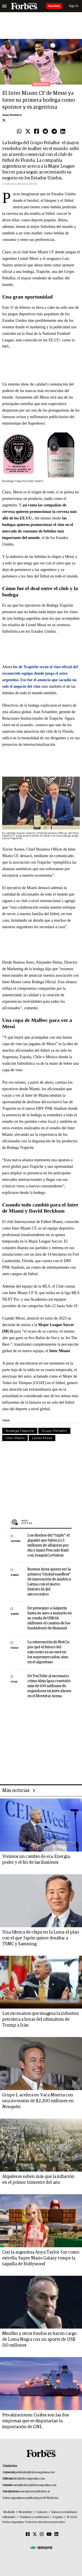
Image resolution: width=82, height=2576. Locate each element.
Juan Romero (12, 115)
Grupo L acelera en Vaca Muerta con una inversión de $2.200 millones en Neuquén (38, 2101)
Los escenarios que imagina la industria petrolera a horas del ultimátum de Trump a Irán (40, 2019)
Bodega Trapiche (19, 1431)
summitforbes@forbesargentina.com (34, 2485)
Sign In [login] (74, 6)
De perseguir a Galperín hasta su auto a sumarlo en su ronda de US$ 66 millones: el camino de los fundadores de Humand (49, 1618)
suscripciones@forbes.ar (35, 2491)
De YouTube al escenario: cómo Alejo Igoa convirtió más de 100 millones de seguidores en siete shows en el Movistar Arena (49, 1686)
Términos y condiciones (34, 2517)
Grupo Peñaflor (54, 1431)
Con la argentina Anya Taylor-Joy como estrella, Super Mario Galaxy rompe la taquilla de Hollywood (40, 2258)
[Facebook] (28, 2534)
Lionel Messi (42, 1438)
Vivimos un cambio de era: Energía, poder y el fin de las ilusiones (36, 1859)
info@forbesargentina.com (29, 2478)
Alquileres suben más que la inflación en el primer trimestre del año (38, 2179)
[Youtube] (49, 2534)
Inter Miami (14, 1438)
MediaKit (9, 2512)
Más (46, 1522)
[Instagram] (42, 2534)
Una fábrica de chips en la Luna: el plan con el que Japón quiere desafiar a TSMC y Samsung (40, 1938)
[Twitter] (35, 2534)
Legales (58, 2517)
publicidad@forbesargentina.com (35, 2472)
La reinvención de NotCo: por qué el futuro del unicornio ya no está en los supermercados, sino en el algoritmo (48, 1652)
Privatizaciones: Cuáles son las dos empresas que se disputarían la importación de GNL (35, 2421)
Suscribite (54, 6)
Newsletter (25, 2512)
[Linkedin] (56, 2534)
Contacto (41, 2512)
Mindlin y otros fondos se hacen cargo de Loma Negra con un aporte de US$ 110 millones (39, 2339)
